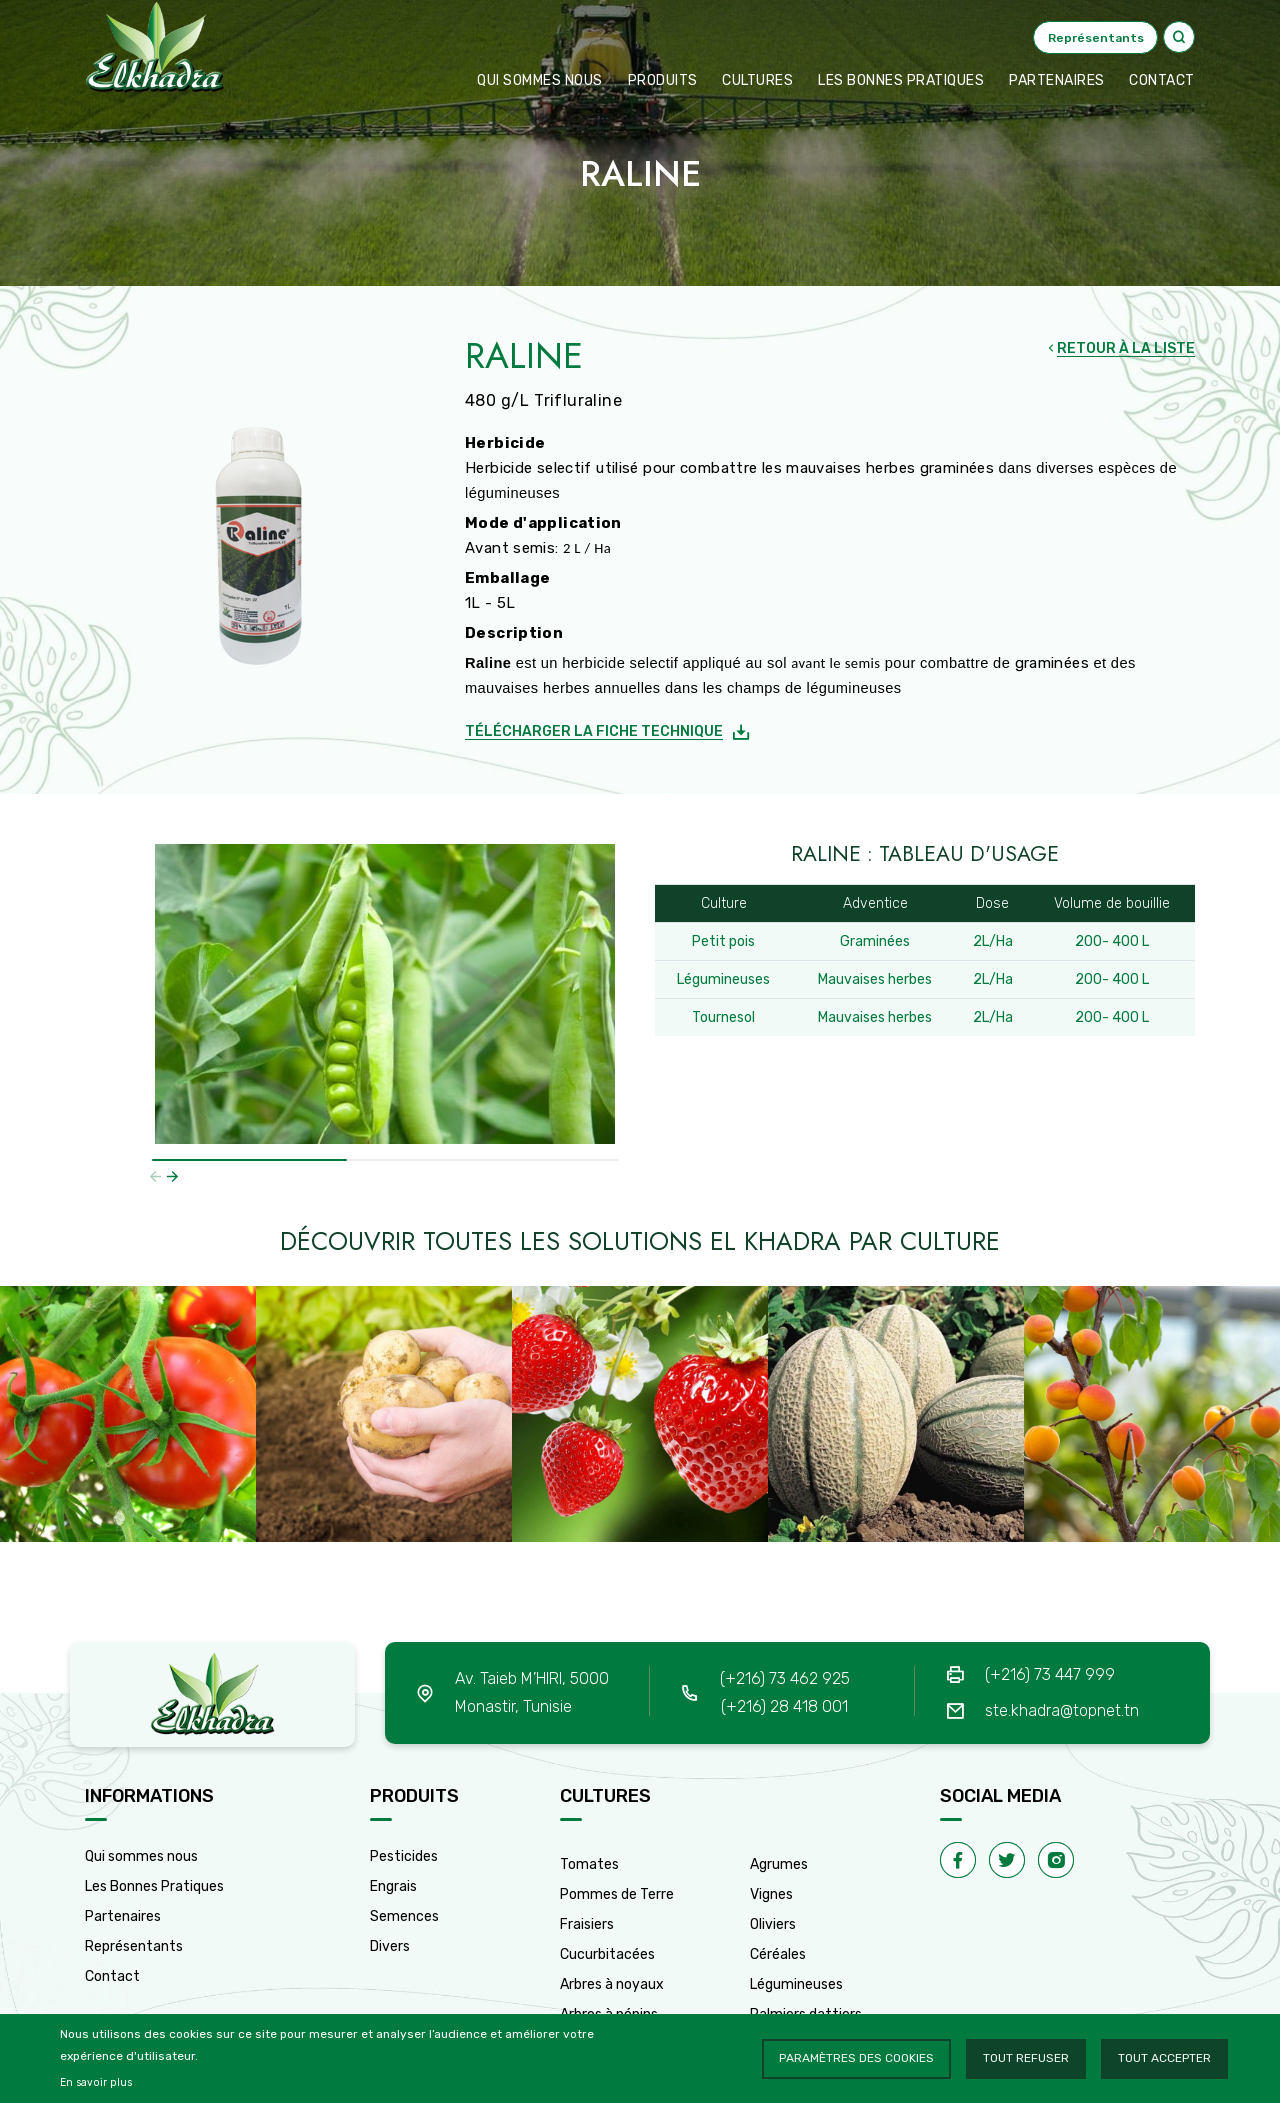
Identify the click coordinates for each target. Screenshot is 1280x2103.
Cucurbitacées (607, 1954)
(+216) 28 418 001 (784, 1706)
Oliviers (773, 1924)
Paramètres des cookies (856, 2058)
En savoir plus (96, 2082)
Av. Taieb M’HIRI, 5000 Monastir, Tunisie (532, 1692)
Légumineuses (796, 1984)
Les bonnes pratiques (901, 80)
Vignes (771, 1894)
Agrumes (779, 1864)
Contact (112, 1976)
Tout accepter (1164, 2058)
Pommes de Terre (617, 1894)
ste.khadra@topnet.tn (1062, 1710)
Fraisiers (587, 1924)
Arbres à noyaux (612, 1984)
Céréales (778, 1954)
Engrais (393, 1886)
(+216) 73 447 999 (1050, 1674)
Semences (404, 1916)
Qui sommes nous (540, 80)
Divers (390, 1946)
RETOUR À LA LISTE (1126, 348)
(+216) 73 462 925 (785, 1678)
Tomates (589, 1864)
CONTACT (1162, 80)
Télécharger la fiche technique (594, 731)
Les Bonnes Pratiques (154, 1886)
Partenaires (1057, 80)
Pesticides (404, 1856)
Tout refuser (1026, 2058)
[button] (172, 1176)
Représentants (134, 1946)
